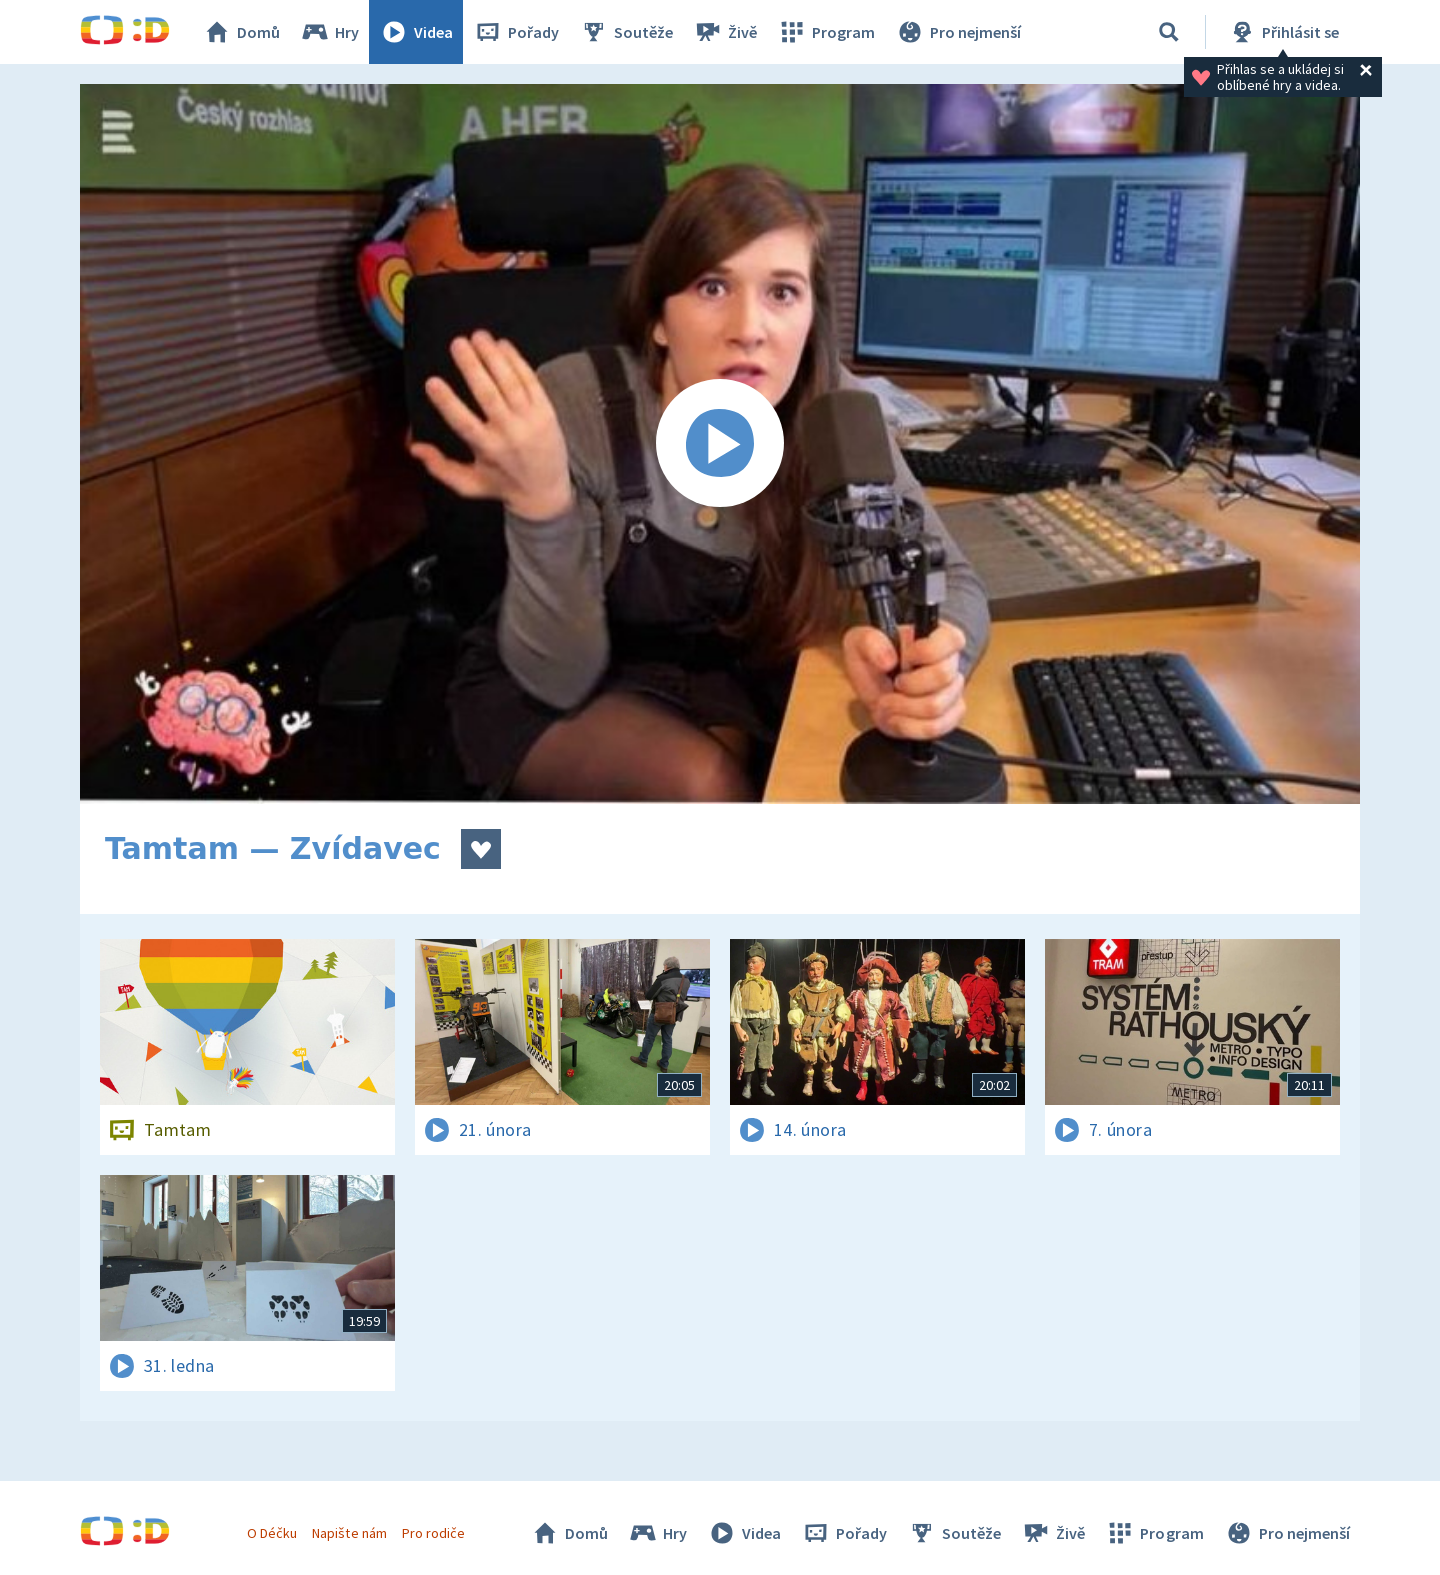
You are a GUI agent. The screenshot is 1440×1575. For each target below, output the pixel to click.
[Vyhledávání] (1169, 32)
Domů (241, 32)
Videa (416, 32)
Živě (725, 32)
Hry (329, 32)
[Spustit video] (720, 444)
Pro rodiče (433, 1533)
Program (826, 32)
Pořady (516, 32)
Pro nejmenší (958, 32)
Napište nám (349, 1533)
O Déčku (272, 1533)
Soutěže (626, 32)
